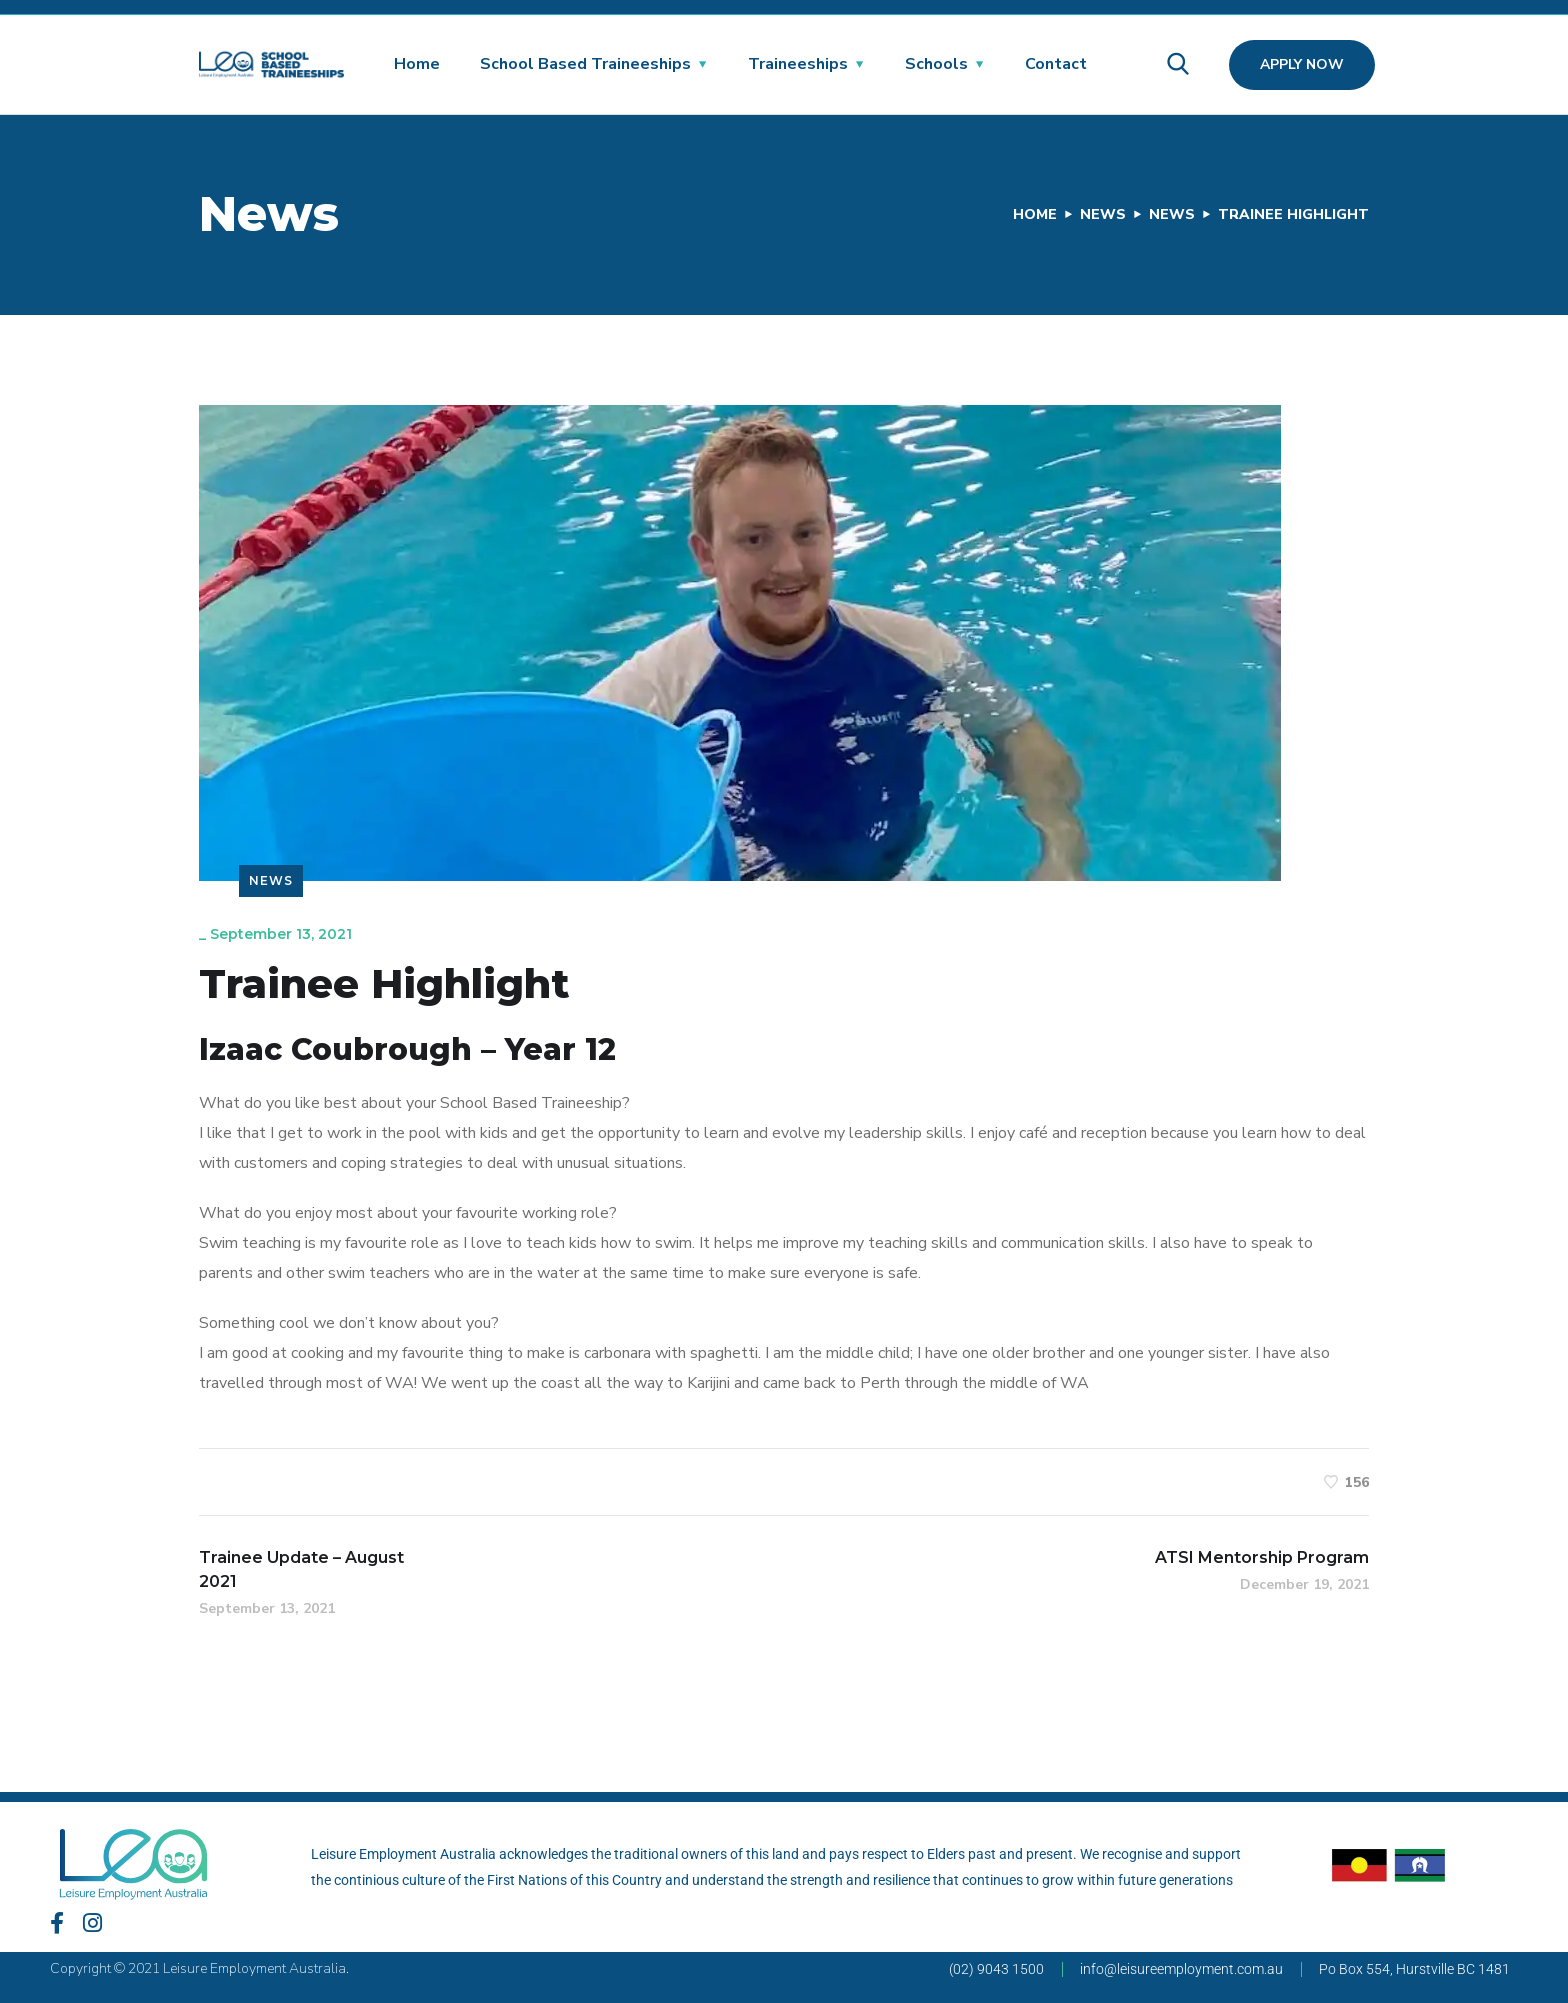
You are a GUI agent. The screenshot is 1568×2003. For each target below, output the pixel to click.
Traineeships (798, 64)
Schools (936, 64)
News (1103, 214)
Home (417, 64)
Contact (1056, 64)
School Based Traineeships (585, 64)
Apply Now (1302, 64)
